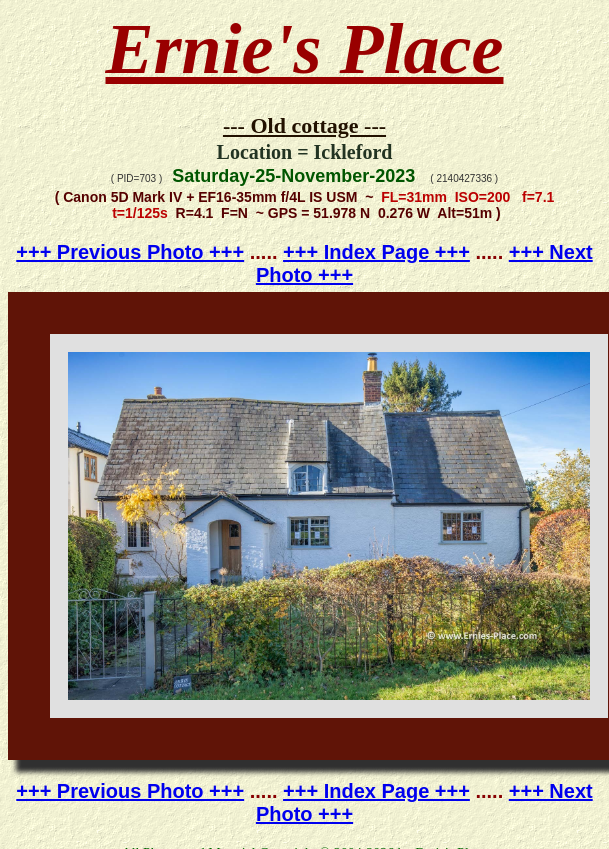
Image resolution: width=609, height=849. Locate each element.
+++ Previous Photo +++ (130, 252)
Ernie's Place (305, 49)
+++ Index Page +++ (376, 252)
